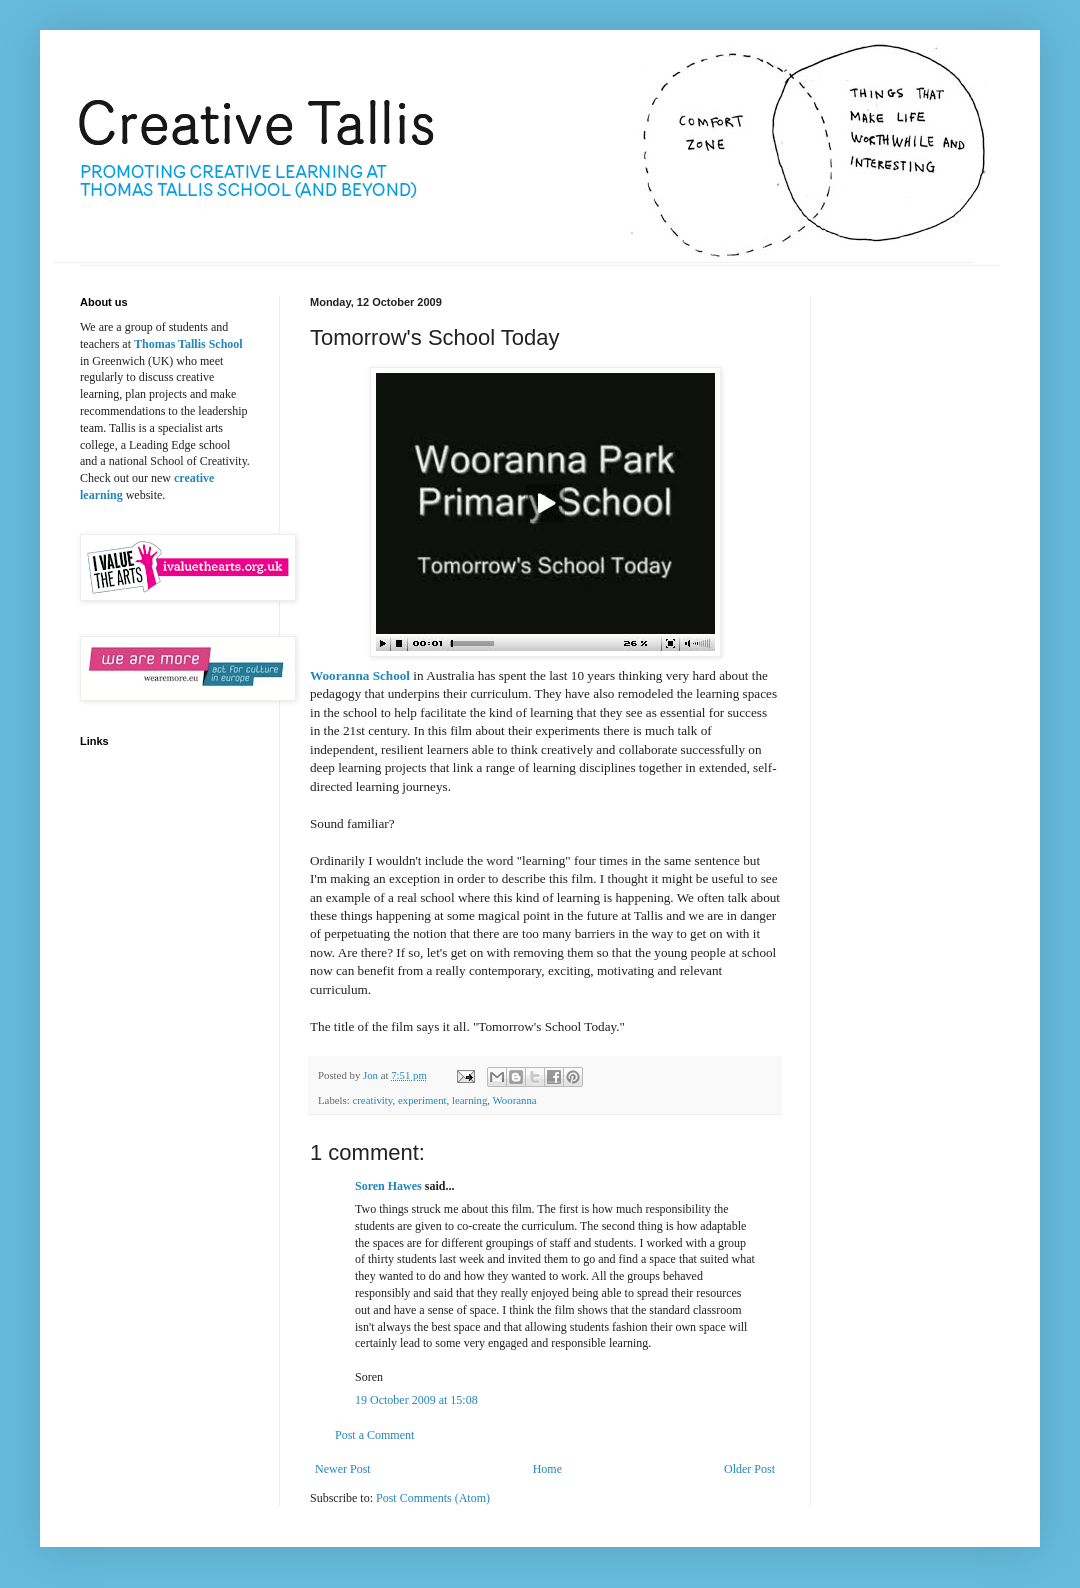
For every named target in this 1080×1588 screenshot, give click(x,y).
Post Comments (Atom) (433, 1498)
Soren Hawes (388, 1186)
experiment (422, 1100)
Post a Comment (374, 1435)
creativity (372, 1100)
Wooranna (515, 1100)
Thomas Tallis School (188, 344)
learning (469, 1100)
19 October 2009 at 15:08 (416, 1400)
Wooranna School (360, 675)
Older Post (749, 1469)
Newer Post (343, 1469)
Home (547, 1469)
